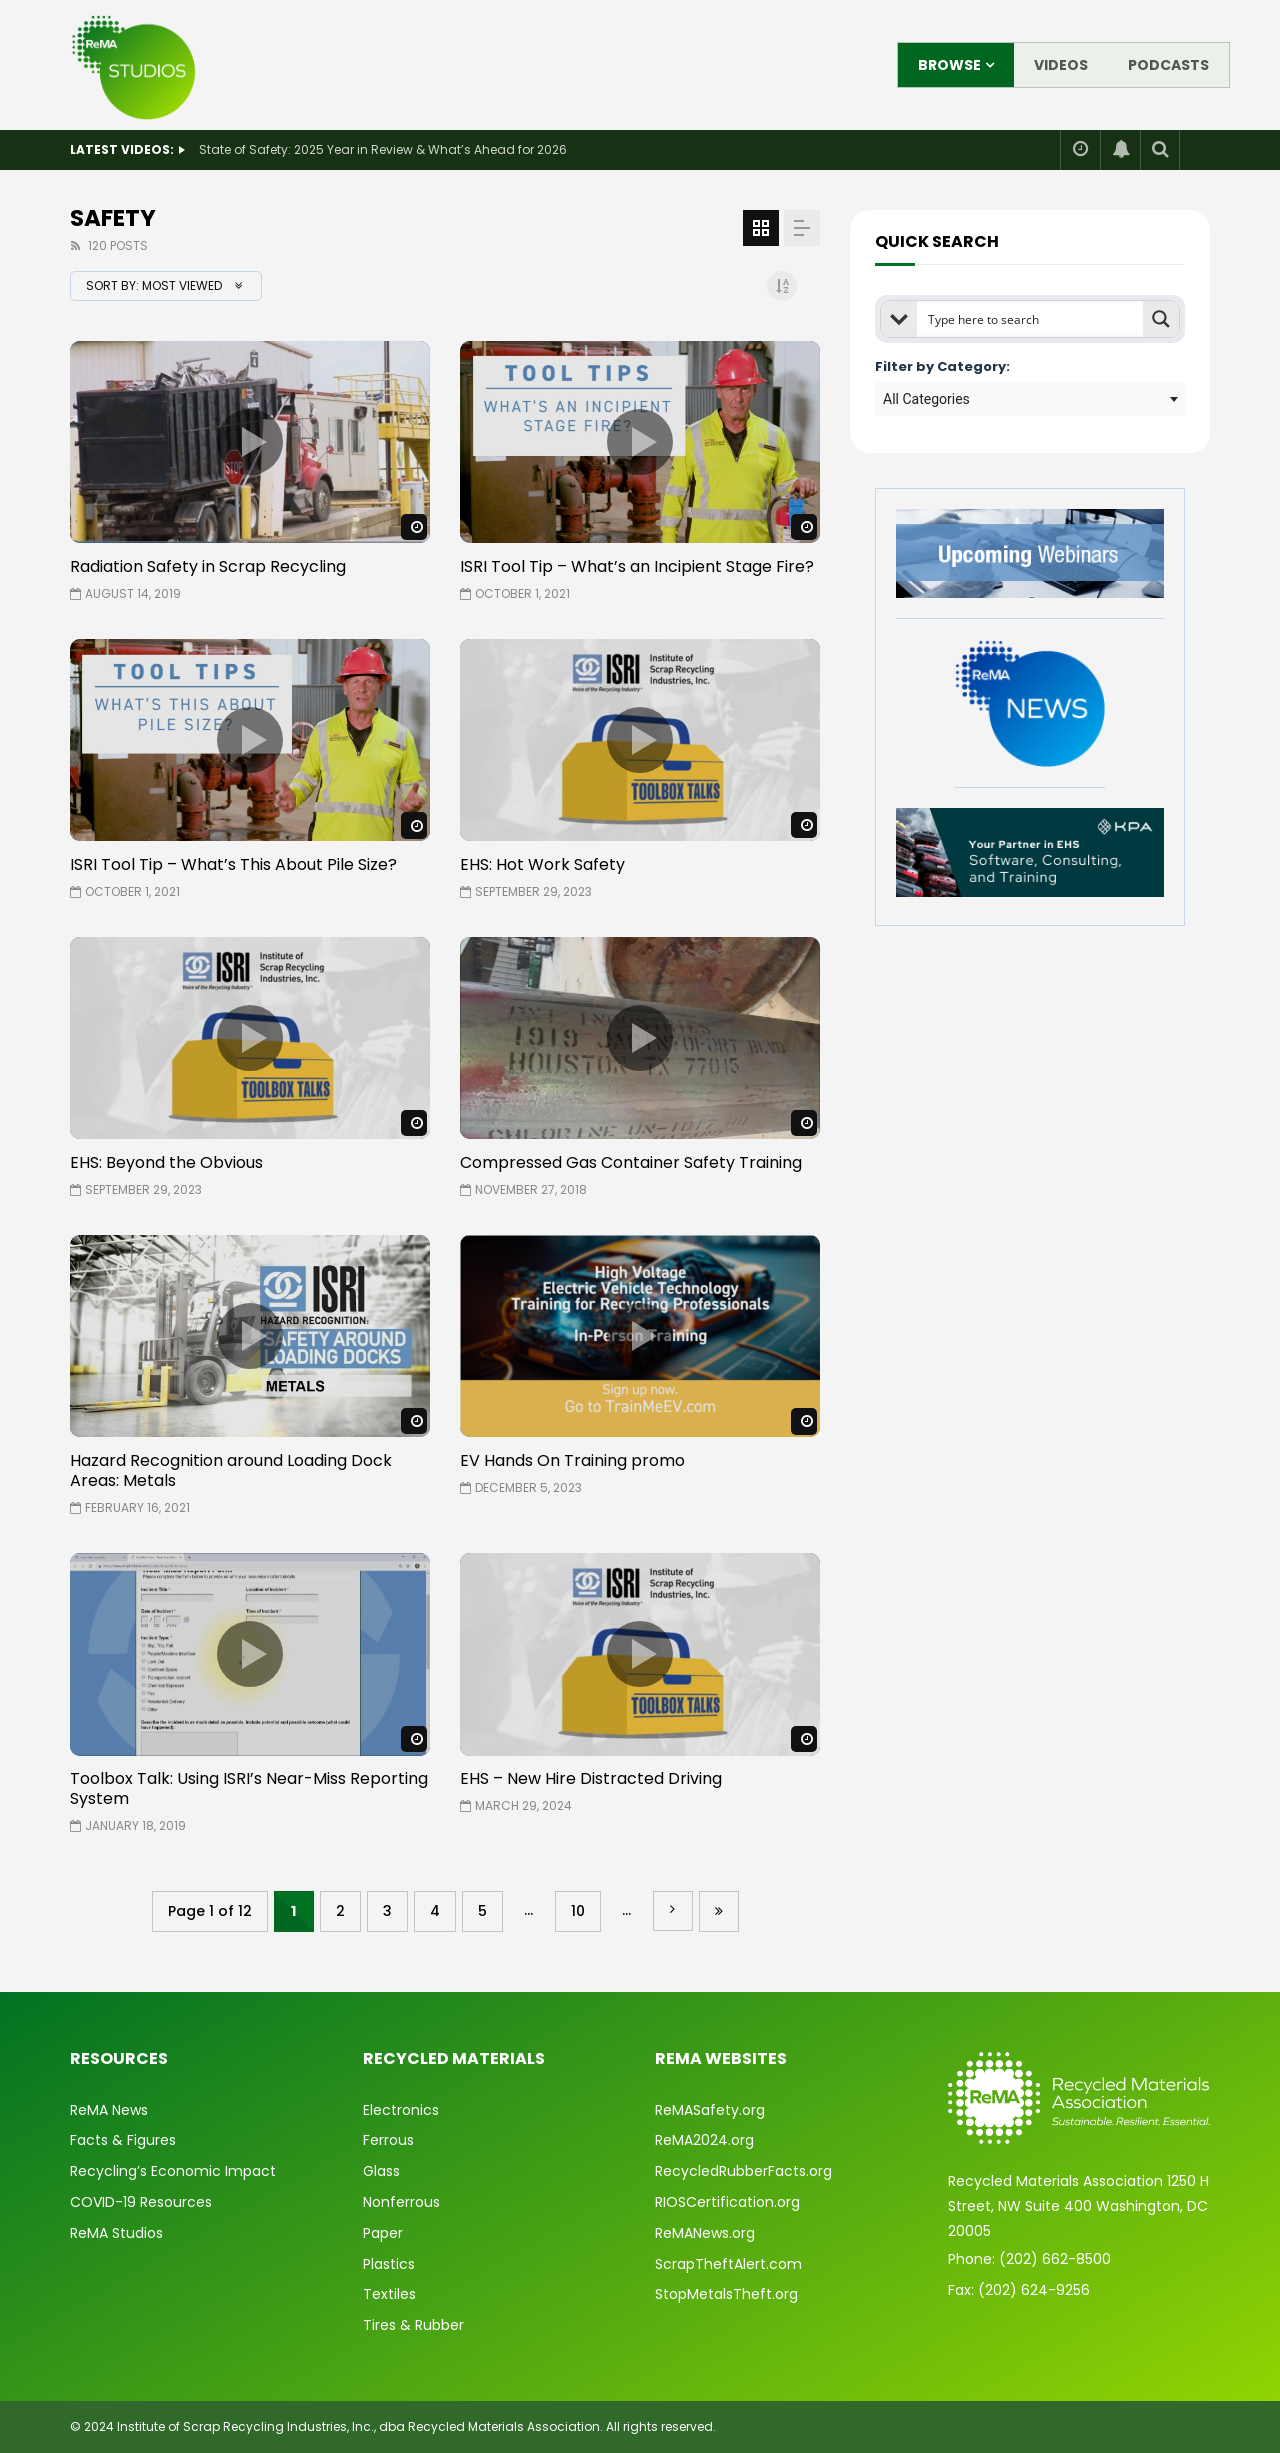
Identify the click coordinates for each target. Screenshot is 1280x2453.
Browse (949, 65)
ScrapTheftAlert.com (728, 2264)
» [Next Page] (673, 1911)
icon (250, 442)
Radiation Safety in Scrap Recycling (208, 566)
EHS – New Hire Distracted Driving (591, 1778)
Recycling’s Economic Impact (173, 2171)
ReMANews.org (705, 2233)
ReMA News (109, 2110)
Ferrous (388, 2140)
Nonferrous (401, 2202)
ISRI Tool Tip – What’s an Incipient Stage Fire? (637, 566)
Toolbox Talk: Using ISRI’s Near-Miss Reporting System (249, 1788)
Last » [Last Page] (719, 1911)
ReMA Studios (116, 2233)
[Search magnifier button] (1161, 319)
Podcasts (1168, 65)
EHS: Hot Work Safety (542, 864)
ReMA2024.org (704, 2140)
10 (578, 1911)
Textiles (389, 2294)
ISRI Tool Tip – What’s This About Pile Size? (233, 864)
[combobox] (1030, 399)
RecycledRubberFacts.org (743, 2171)
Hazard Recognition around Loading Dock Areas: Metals (231, 1470)
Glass (381, 2171)
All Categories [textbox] (926, 399)
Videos (1061, 65)
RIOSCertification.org (727, 2202)
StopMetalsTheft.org (726, 2294)
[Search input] (1031, 319)
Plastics (389, 2264)
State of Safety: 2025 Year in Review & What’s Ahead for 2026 (383, 149)
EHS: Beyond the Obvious (166, 1162)
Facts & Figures (123, 2140)
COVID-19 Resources (141, 2202)
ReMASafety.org (710, 2110)
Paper (383, 2233)
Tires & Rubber (413, 2325)
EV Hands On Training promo (572, 1460)
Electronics (401, 2110)
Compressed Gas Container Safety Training (631, 1162)
